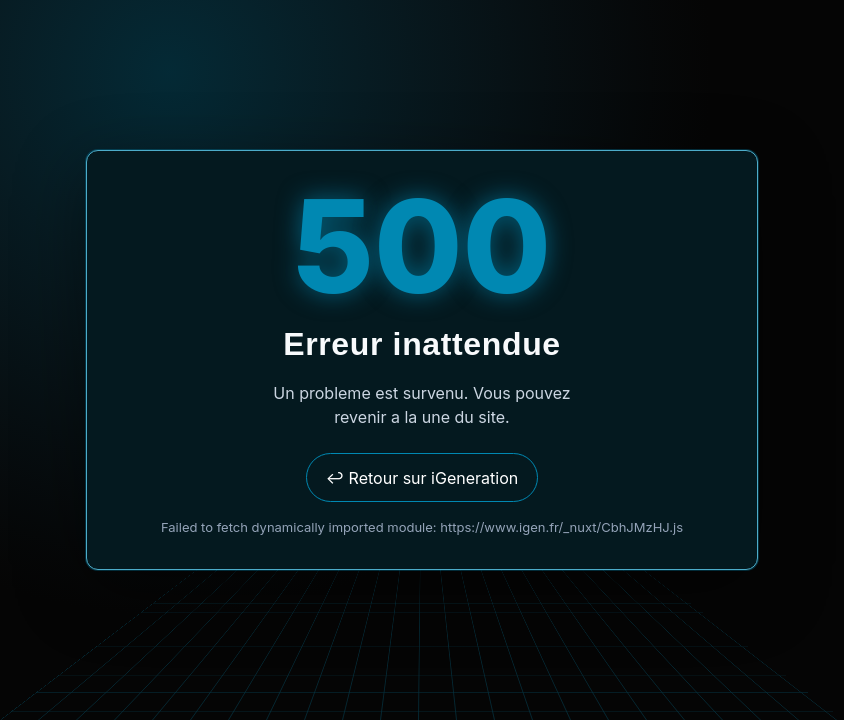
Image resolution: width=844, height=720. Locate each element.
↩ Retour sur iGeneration (422, 478)
